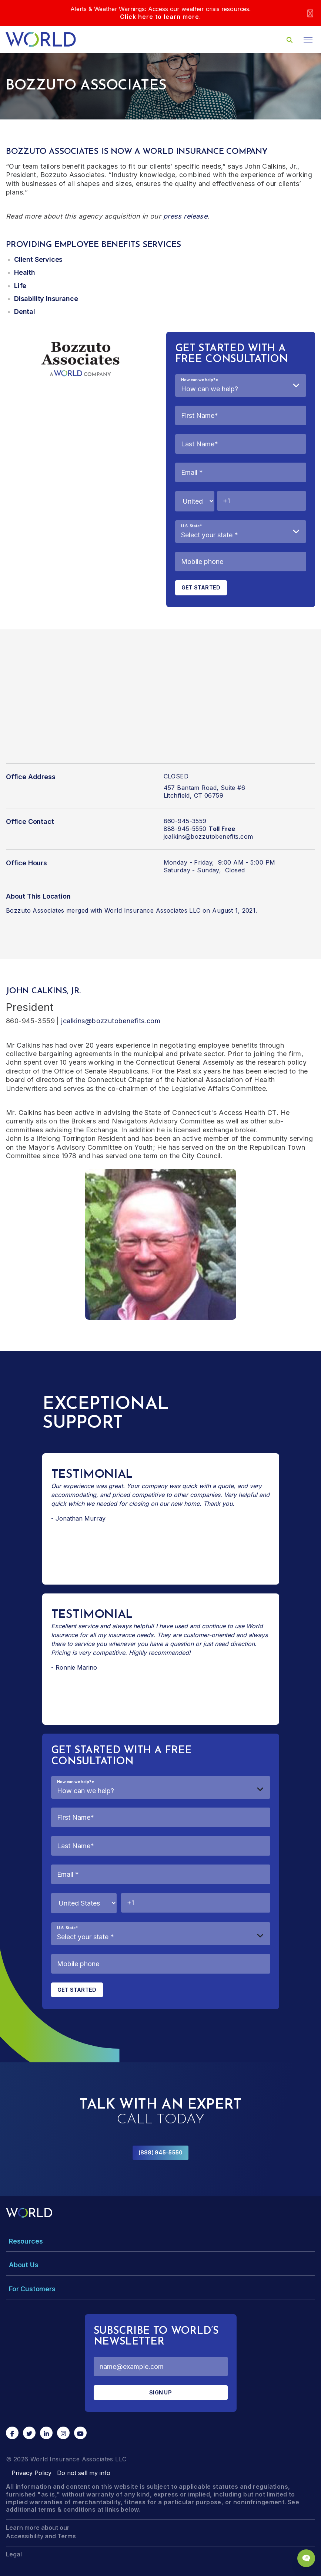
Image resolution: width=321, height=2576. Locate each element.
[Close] (310, 13)
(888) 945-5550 (160, 2152)
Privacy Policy (31, 2473)
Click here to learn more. (160, 16)
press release (185, 216)
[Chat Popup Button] (306, 2558)
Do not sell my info (83, 2473)
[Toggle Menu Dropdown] (160, 2241)
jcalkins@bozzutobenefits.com (208, 836)
